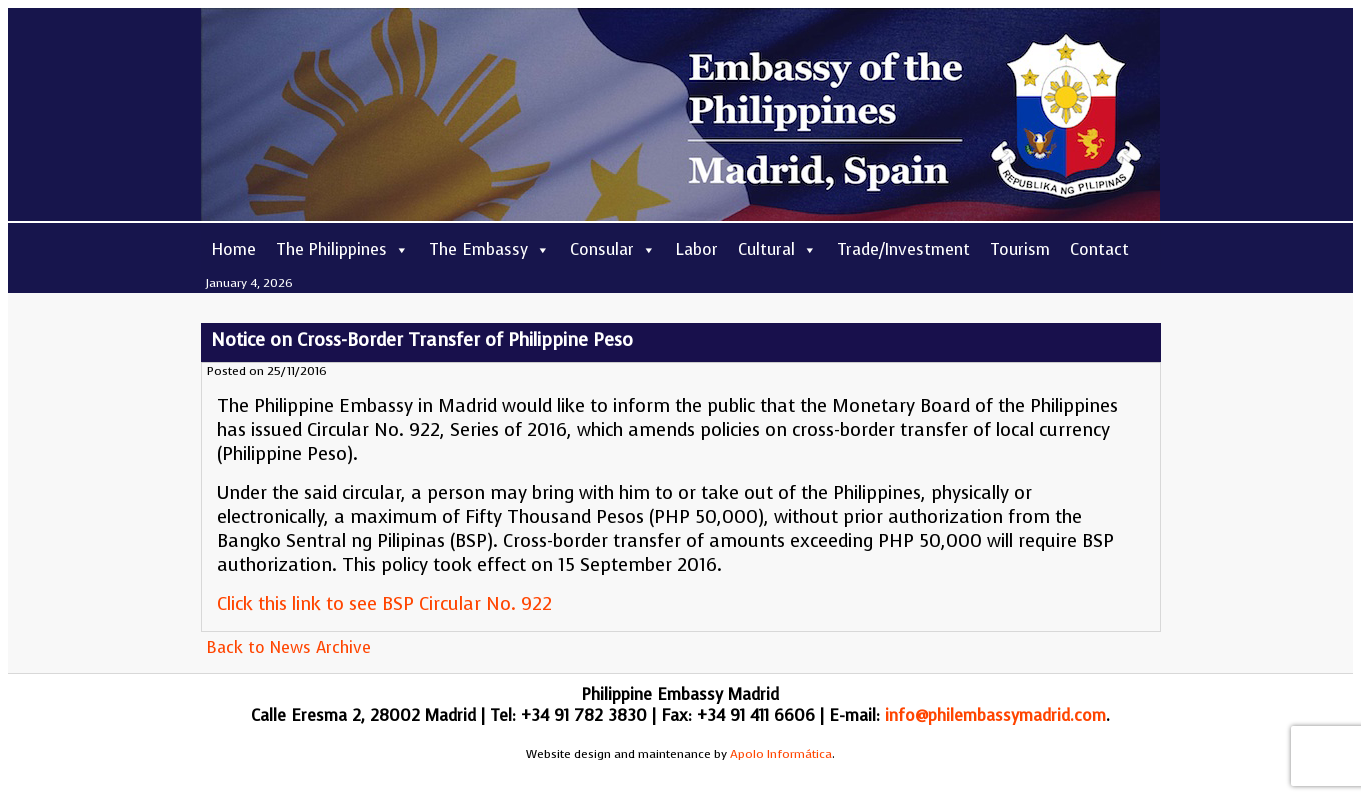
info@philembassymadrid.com (995, 715)
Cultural (777, 249)
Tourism (1020, 249)
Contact (1099, 249)
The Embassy (489, 249)
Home (233, 249)
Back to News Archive (288, 647)
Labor (697, 249)
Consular (613, 249)
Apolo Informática (781, 754)
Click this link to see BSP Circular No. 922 (384, 604)
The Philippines (342, 249)
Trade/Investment (903, 249)
